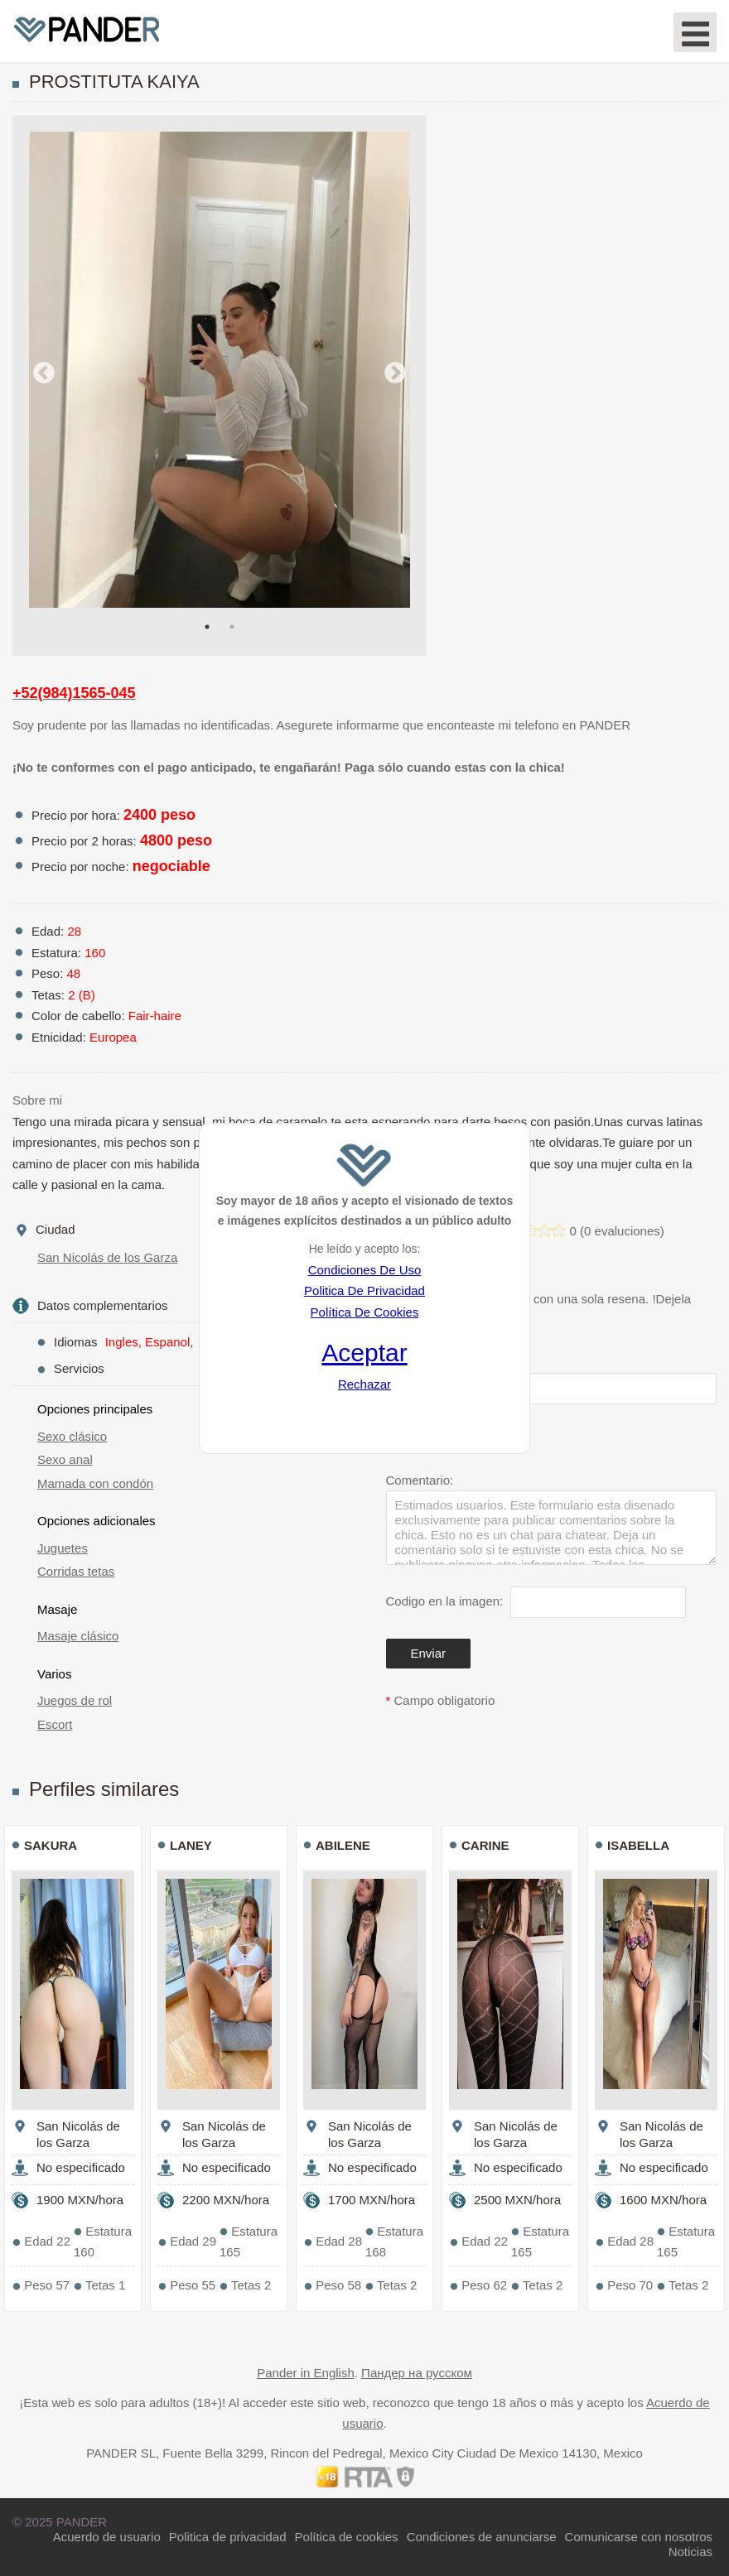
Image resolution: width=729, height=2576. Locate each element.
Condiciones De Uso (365, 1270)
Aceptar (364, 1352)
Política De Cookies (365, 1312)
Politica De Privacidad (364, 1290)
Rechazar (364, 1384)
